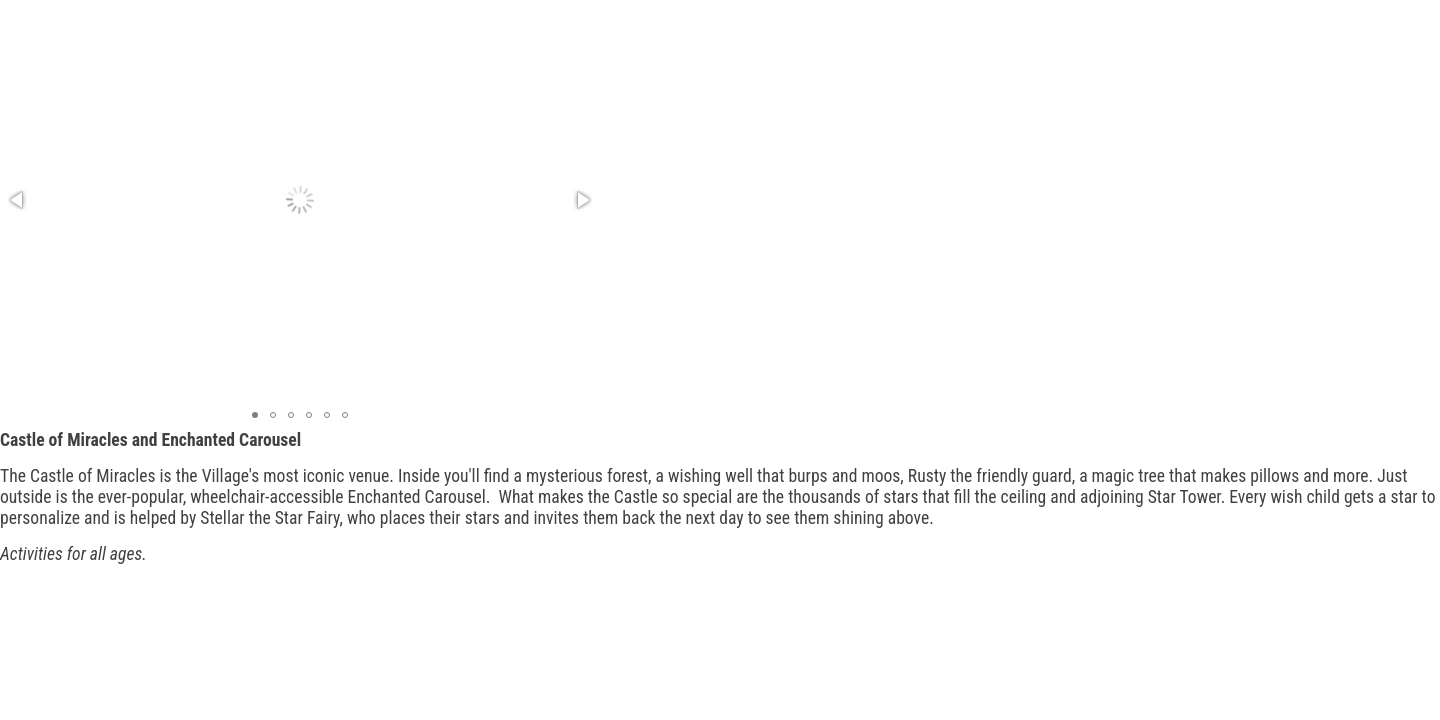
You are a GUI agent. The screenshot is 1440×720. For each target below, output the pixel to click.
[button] (18, 200)
